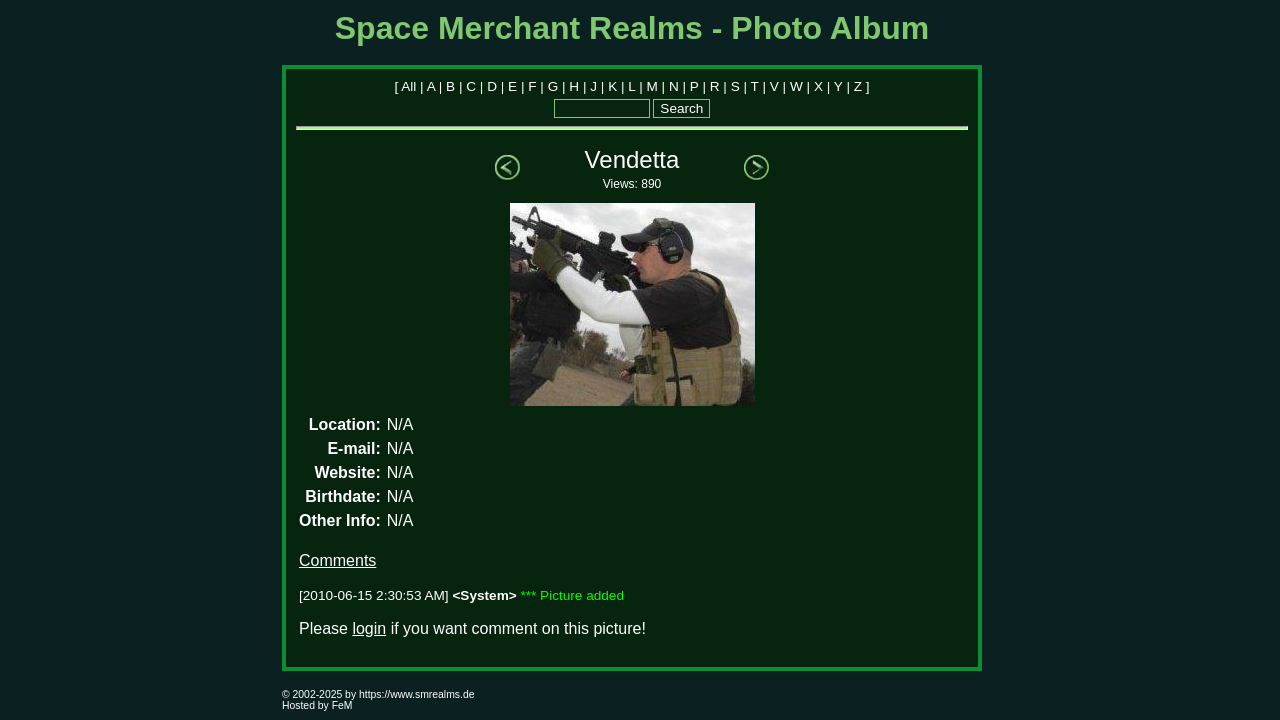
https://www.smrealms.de (416, 694)
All (408, 86)
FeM (342, 705)
